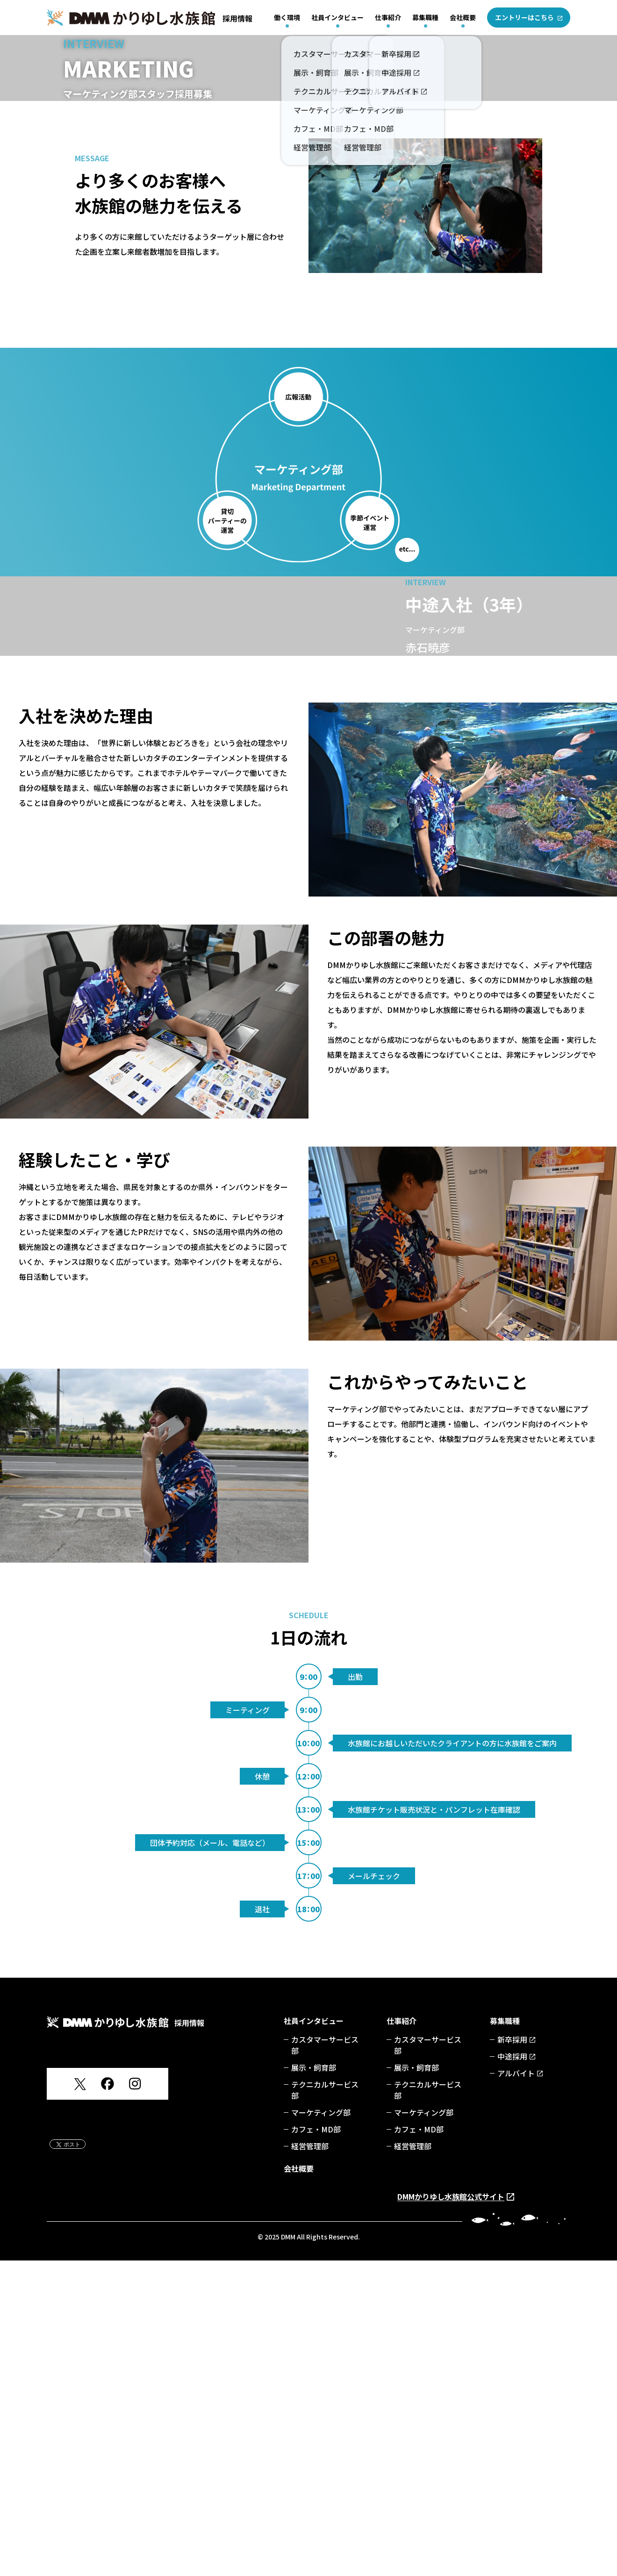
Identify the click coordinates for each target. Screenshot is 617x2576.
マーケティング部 (321, 2427)
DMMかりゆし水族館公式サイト (450, 2512)
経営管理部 (310, 2461)
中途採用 (512, 2371)
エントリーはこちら (524, 17)
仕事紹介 (388, 17)
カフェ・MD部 (316, 2444)
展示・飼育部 (313, 2383)
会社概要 (463, 17)
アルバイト (516, 2388)
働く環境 (287, 17)
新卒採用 (512, 2355)
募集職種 (425, 17)
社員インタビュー (337, 17)
